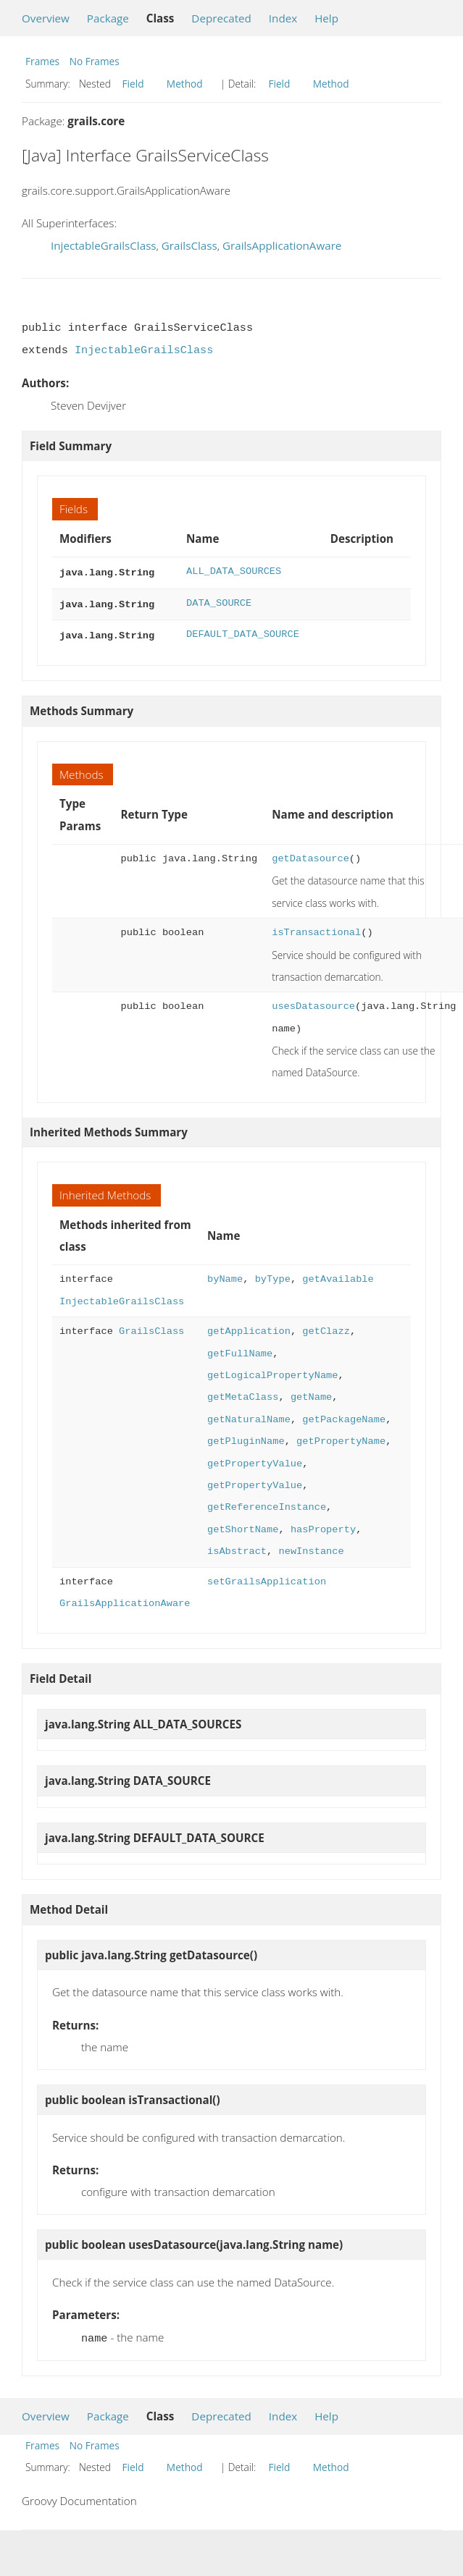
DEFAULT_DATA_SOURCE (242, 631)
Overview (46, 18)
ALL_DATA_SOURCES (233, 571)
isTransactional (316, 928)
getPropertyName (340, 1437)
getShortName (242, 1525)
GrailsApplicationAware (281, 245)
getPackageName (343, 1415)
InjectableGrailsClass (104, 245)
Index (283, 18)
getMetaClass (242, 1393)
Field (133, 83)
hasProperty (323, 1525)
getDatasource (310, 854)
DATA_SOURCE (218, 602)
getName (311, 1393)
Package (108, 18)
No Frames (95, 61)
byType (273, 1275)
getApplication (249, 1327)
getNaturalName (249, 1415)
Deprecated (221, 18)
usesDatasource (313, 1002)
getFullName (239, 1349)
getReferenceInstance (266, 1503)
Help (326, 18)
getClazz (326, 1327)
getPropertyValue (254, 1459)
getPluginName (246, 1437)
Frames (42, 61)
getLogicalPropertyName (272, 1371)
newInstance (310, 1547)
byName (225, 1275)
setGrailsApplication (266, 1577)
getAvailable (337, 1275)
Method (185, 83)
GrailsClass (189, 245)
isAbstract (237, 1547)
